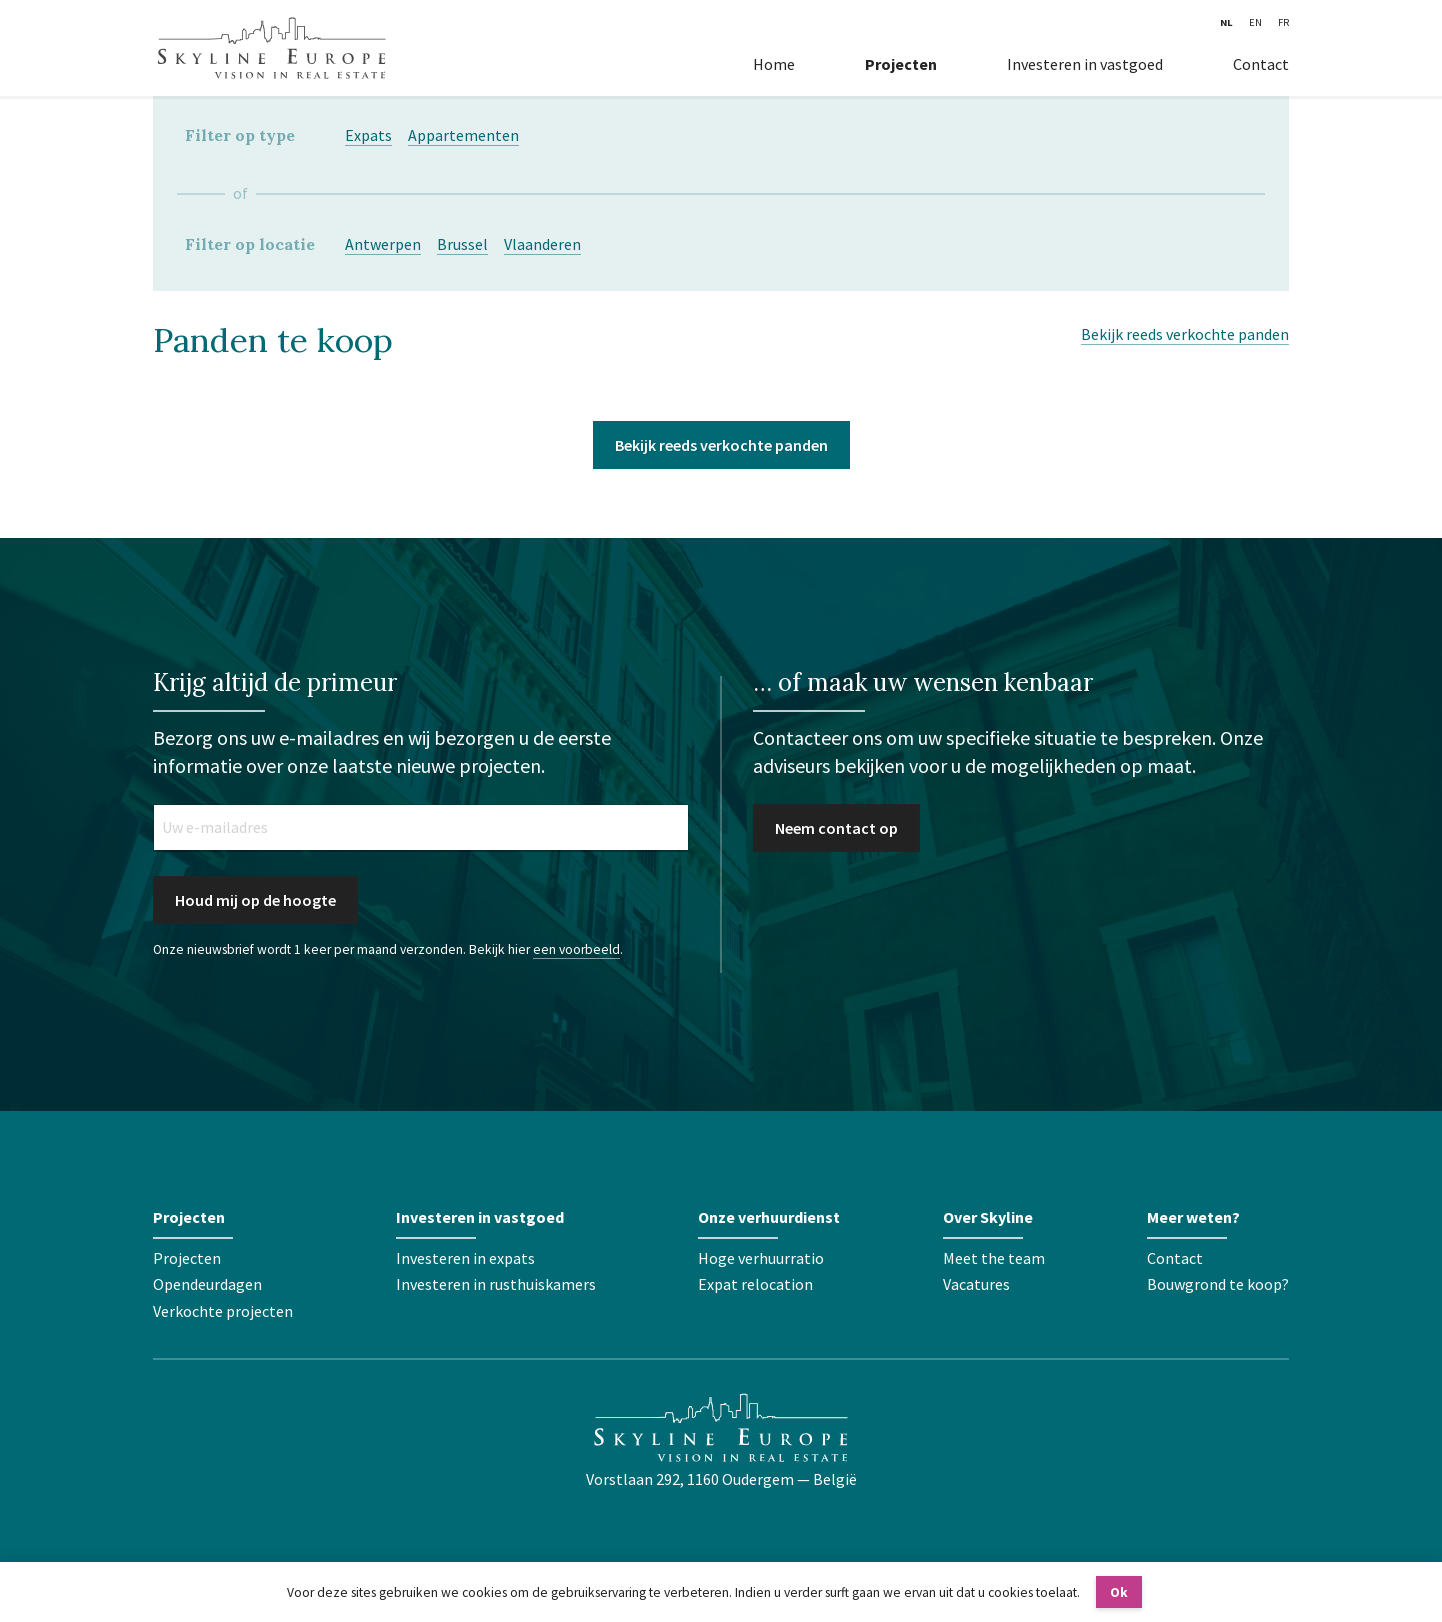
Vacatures (976, 1284)
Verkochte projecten (223, 1311)
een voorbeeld (576, 949)
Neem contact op (836, 828)
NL (1226, 22)
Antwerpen (383, 244)
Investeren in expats (465, 1258)
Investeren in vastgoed (1085, 64)
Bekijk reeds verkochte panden (1185, 334)
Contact (1261, 64)
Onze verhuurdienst (769, 1217)
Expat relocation (755, 1284)
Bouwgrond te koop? (1218, 1284)
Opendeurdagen (207, 1284)
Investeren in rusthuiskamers (496, 1284)
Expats (368, 135)
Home (774, 64)
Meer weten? (1193, 1217)
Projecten (901, 64)
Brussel (462, 244)
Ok (1119, 1592)
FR (1283, 22)
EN (1255, 22)
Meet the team (994, 1258)
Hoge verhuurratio (761, 1258)
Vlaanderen (542, 244)
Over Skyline (988, 1217)
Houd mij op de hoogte (255, 900)
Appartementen (463, 135)
